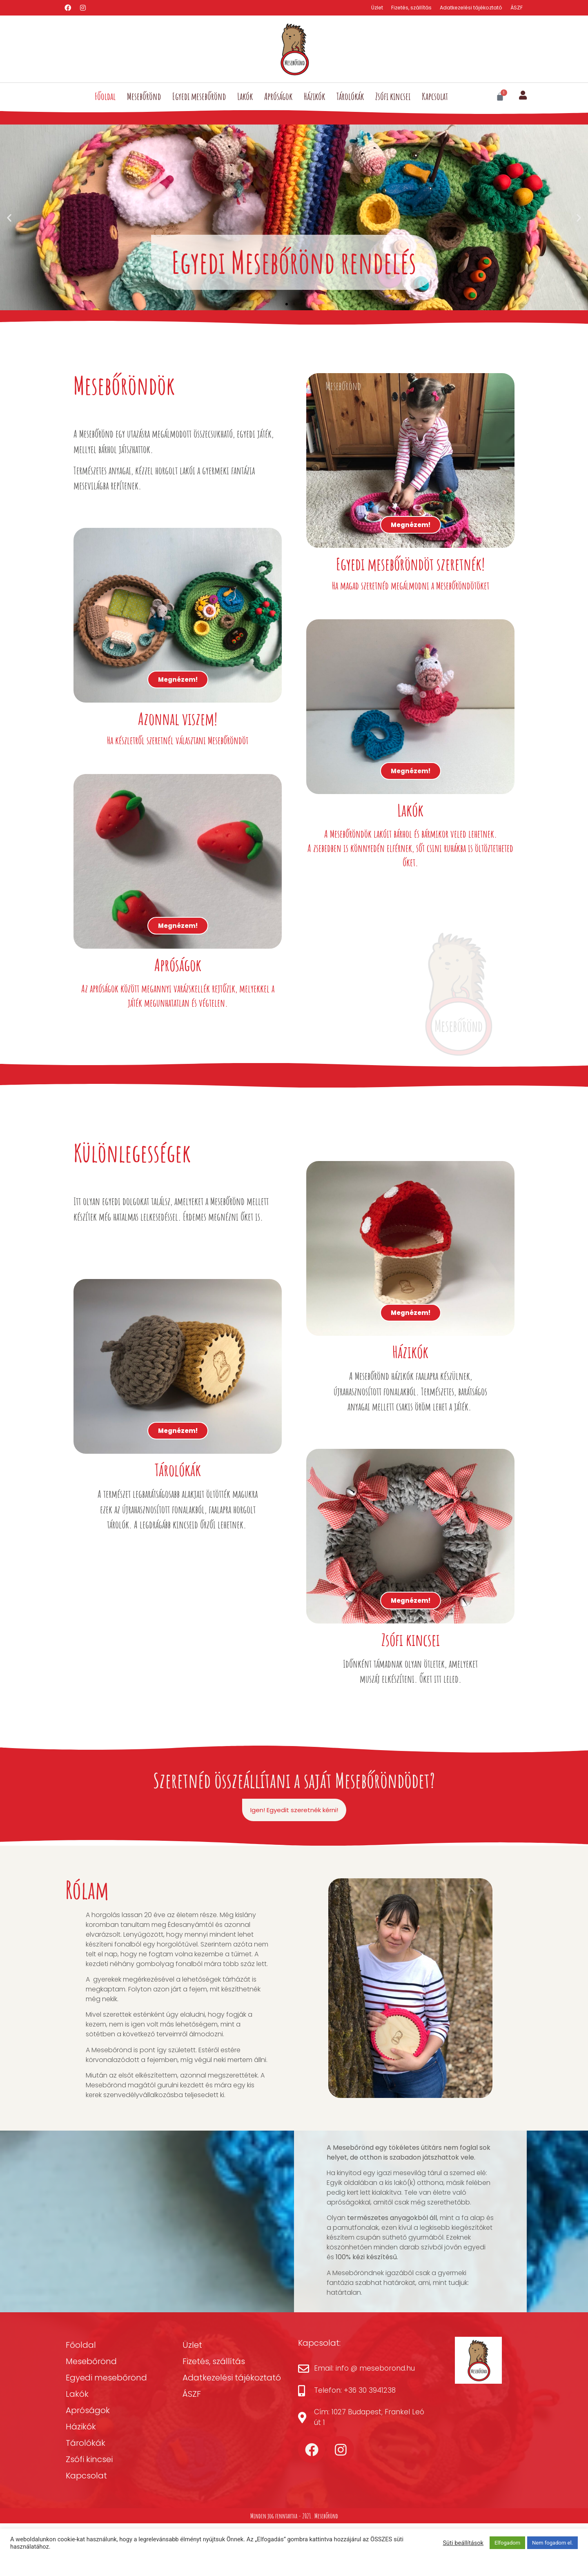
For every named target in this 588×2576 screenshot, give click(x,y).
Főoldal (105, 97)
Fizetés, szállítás (406, 8)
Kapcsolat (435, 97)
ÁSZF (516, 8)
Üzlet (370, 8)
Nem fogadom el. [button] (552, 2543)
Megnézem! (178, 693)
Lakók (245, 97)
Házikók (314, 97)
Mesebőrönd (144, 97)
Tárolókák (350, 97)
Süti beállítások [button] (463, 2543)
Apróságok (278, 97)
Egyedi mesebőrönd (199, 97)
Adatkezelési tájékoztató (469, 8)
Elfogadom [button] (507, 2543)
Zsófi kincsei (392, 97)
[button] (9, 218)
